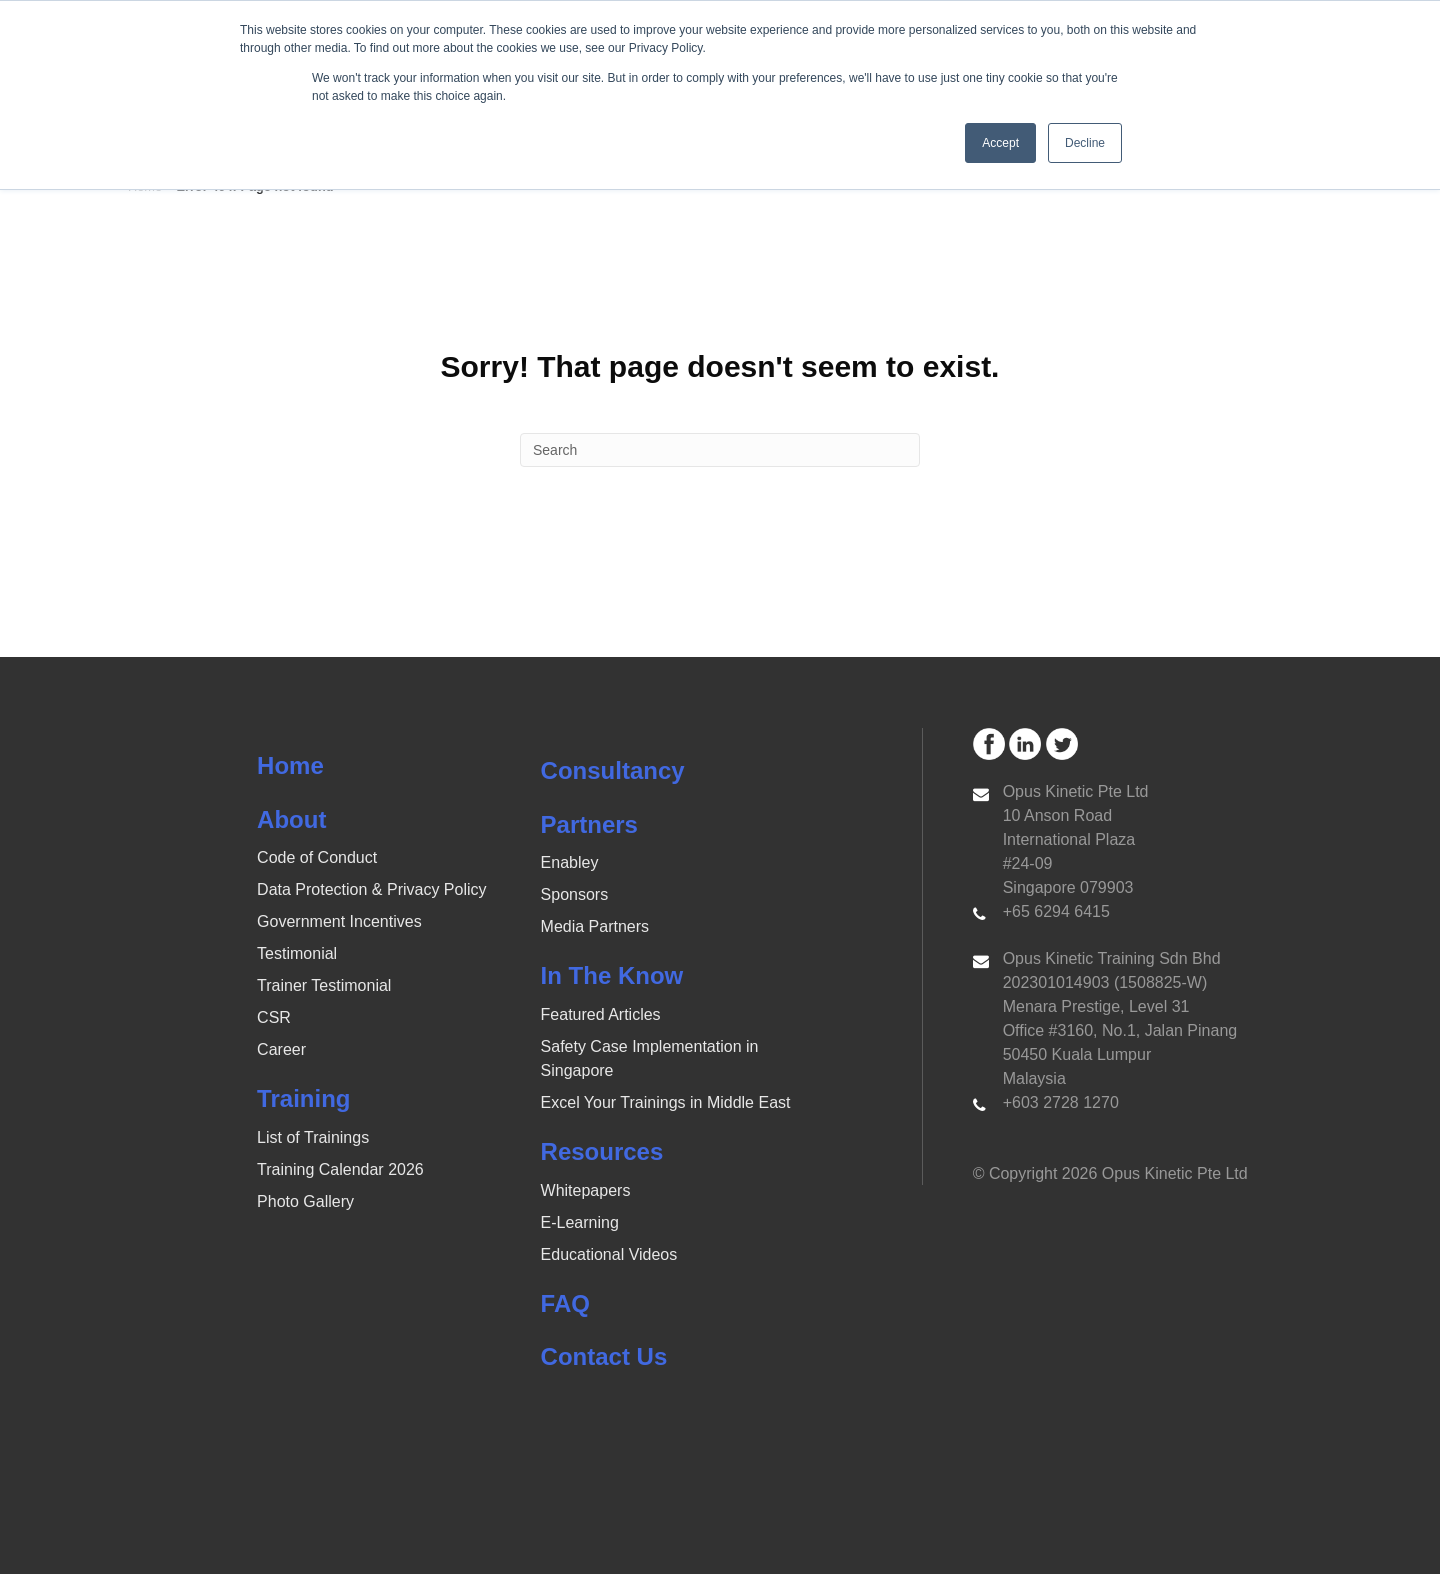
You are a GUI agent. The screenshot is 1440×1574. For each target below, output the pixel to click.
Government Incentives (339, 921)
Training (303, 1098)
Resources (602, 1151)
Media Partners (595, 926)
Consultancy (613, 770)
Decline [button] (1085, 143)
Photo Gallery (305, 1201)
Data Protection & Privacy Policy (371, 889)
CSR (274, 1017)
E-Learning (580, 1222)
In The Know (612, 975)
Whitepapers (586, 1190)
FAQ (565, 1303)
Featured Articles (601, 1014)
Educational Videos (609, 1254)
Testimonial (297, 953)
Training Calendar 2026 (340, 1169)
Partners (589, 824)
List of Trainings (313, 1137)
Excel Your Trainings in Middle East (666, 1102)
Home (290, 765)
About (291, 819)
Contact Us (604, 1356)
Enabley (570, 862)
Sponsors (575, 894)
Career (281, 1049)
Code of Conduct (317, 857)
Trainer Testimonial (324, 985)
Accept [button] (1000, 143)
